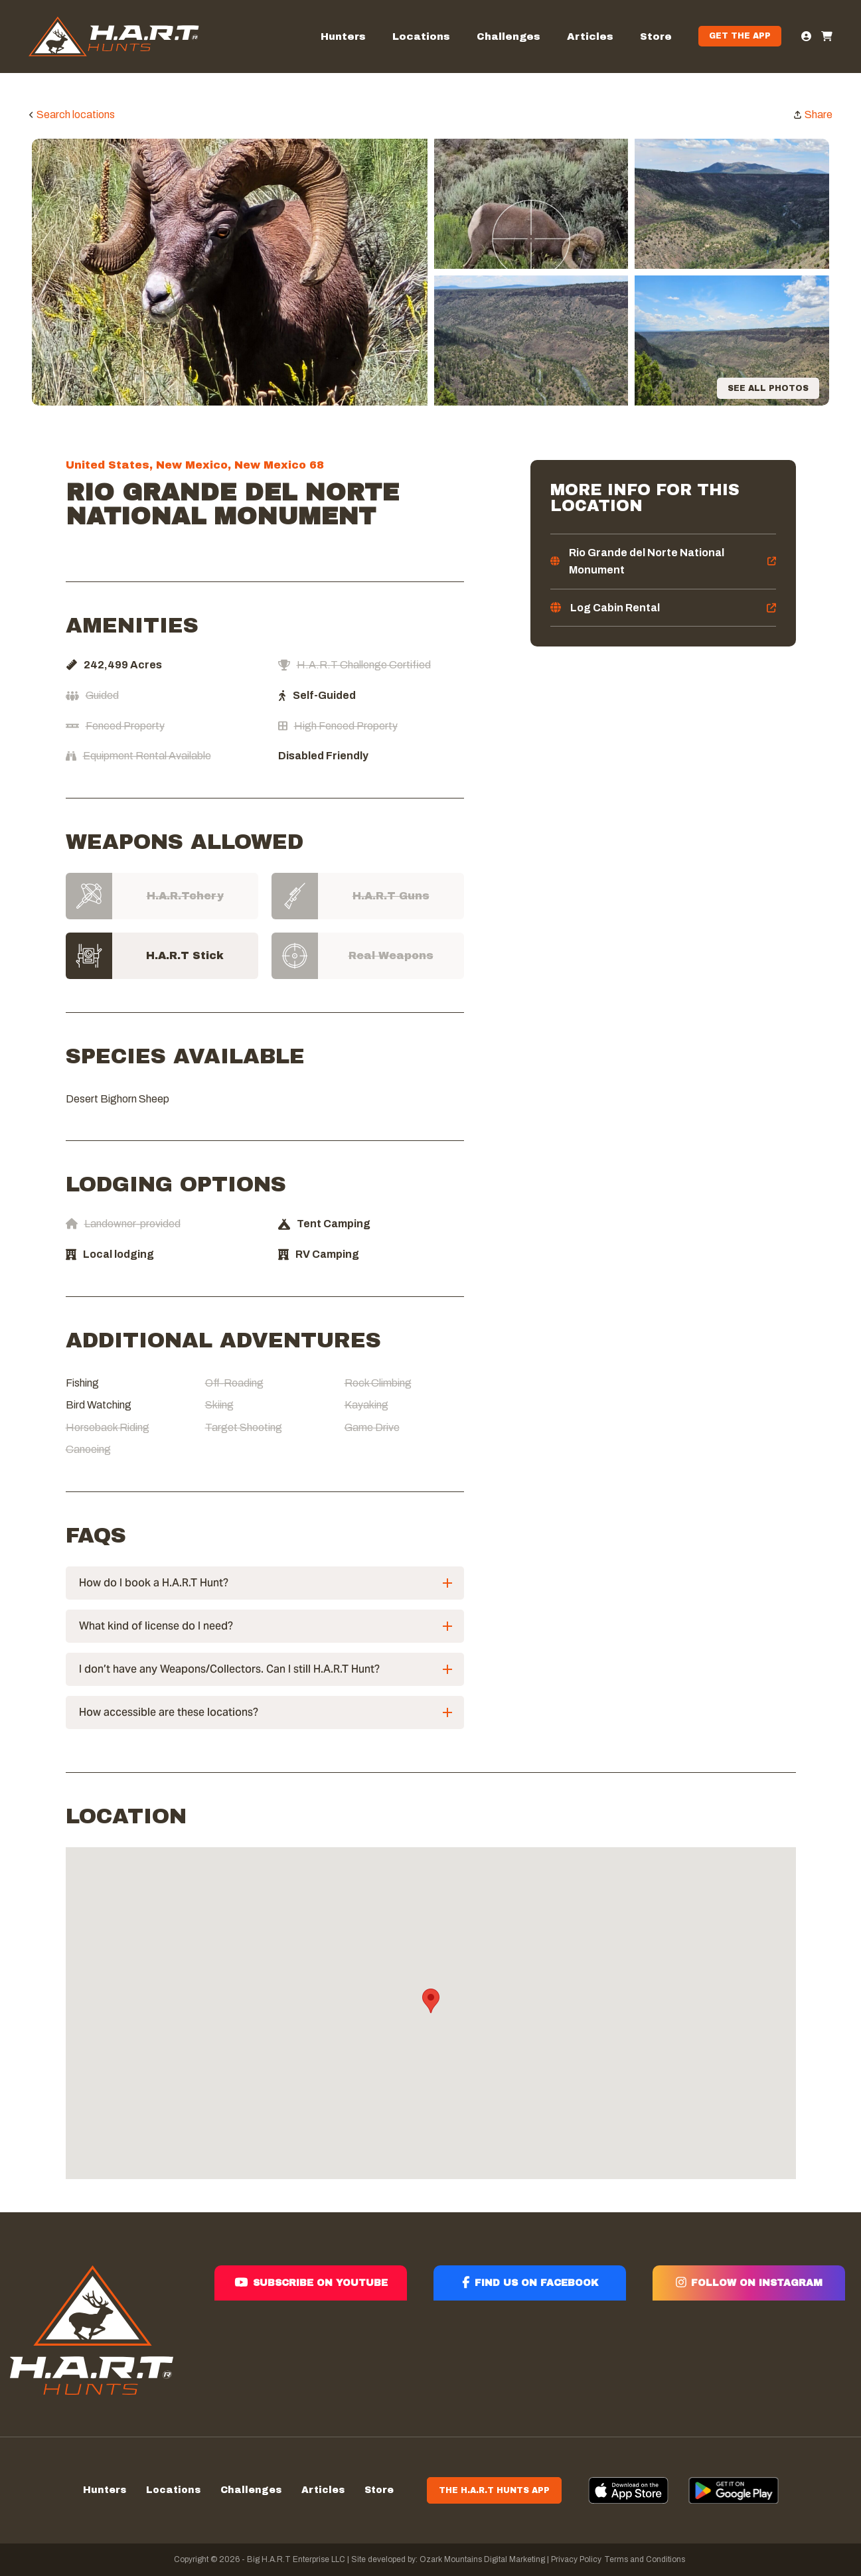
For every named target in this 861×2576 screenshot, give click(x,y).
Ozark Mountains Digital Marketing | (483, 2559)
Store (656, 36)
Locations (421, 36)
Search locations (76, 114)
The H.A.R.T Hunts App (494, 2490)
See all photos (768, 388)
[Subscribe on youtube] (310, 2331)
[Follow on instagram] (749, 2331)
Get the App (740, 35)
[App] (628, 2490)
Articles (590, 36)
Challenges (508, 36)
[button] (430, 2001)
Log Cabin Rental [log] (615, 607)
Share (818, 114)
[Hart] (114, 36)
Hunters (343, 36)
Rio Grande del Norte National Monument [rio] (646, 561)
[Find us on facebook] (529, 2331)
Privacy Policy (576, 2559)
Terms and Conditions (644, 2559)
